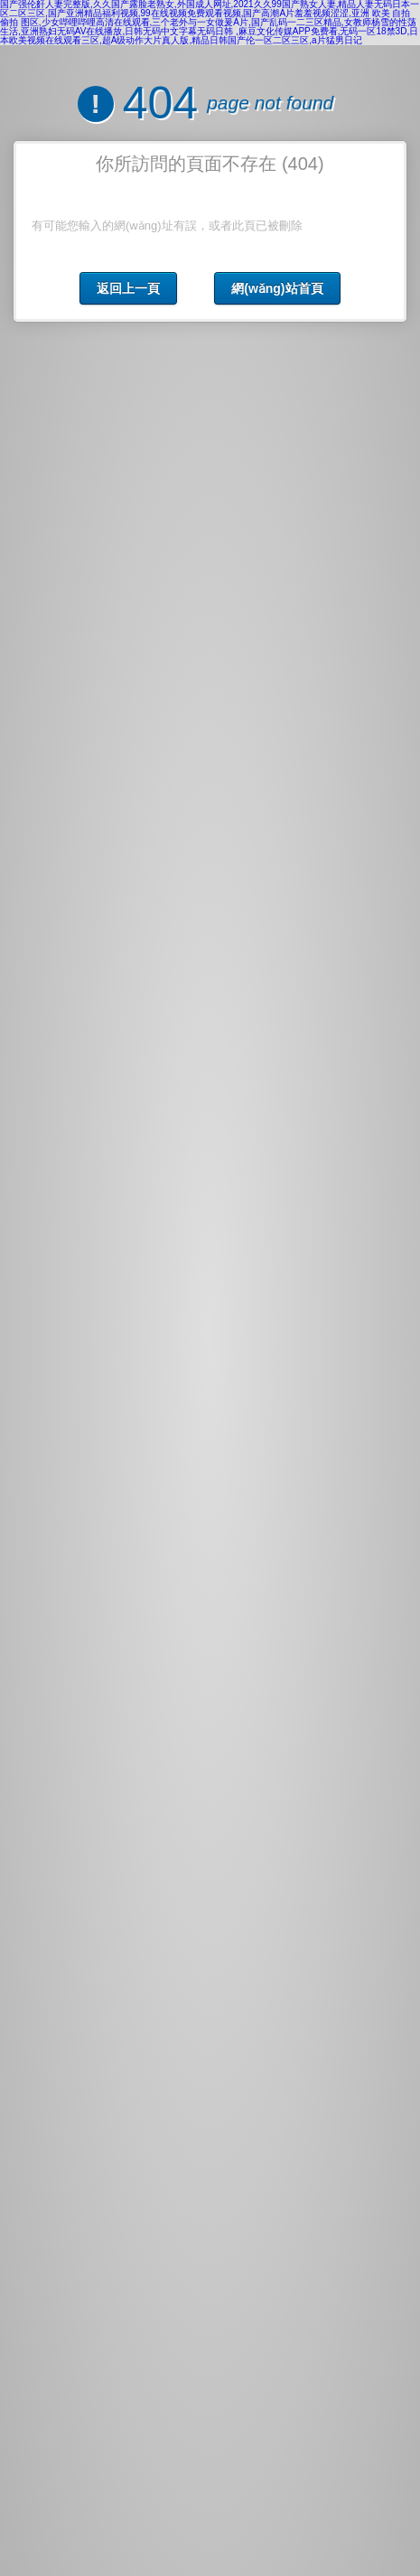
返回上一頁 (128, 288)
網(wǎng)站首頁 (276, 288)
